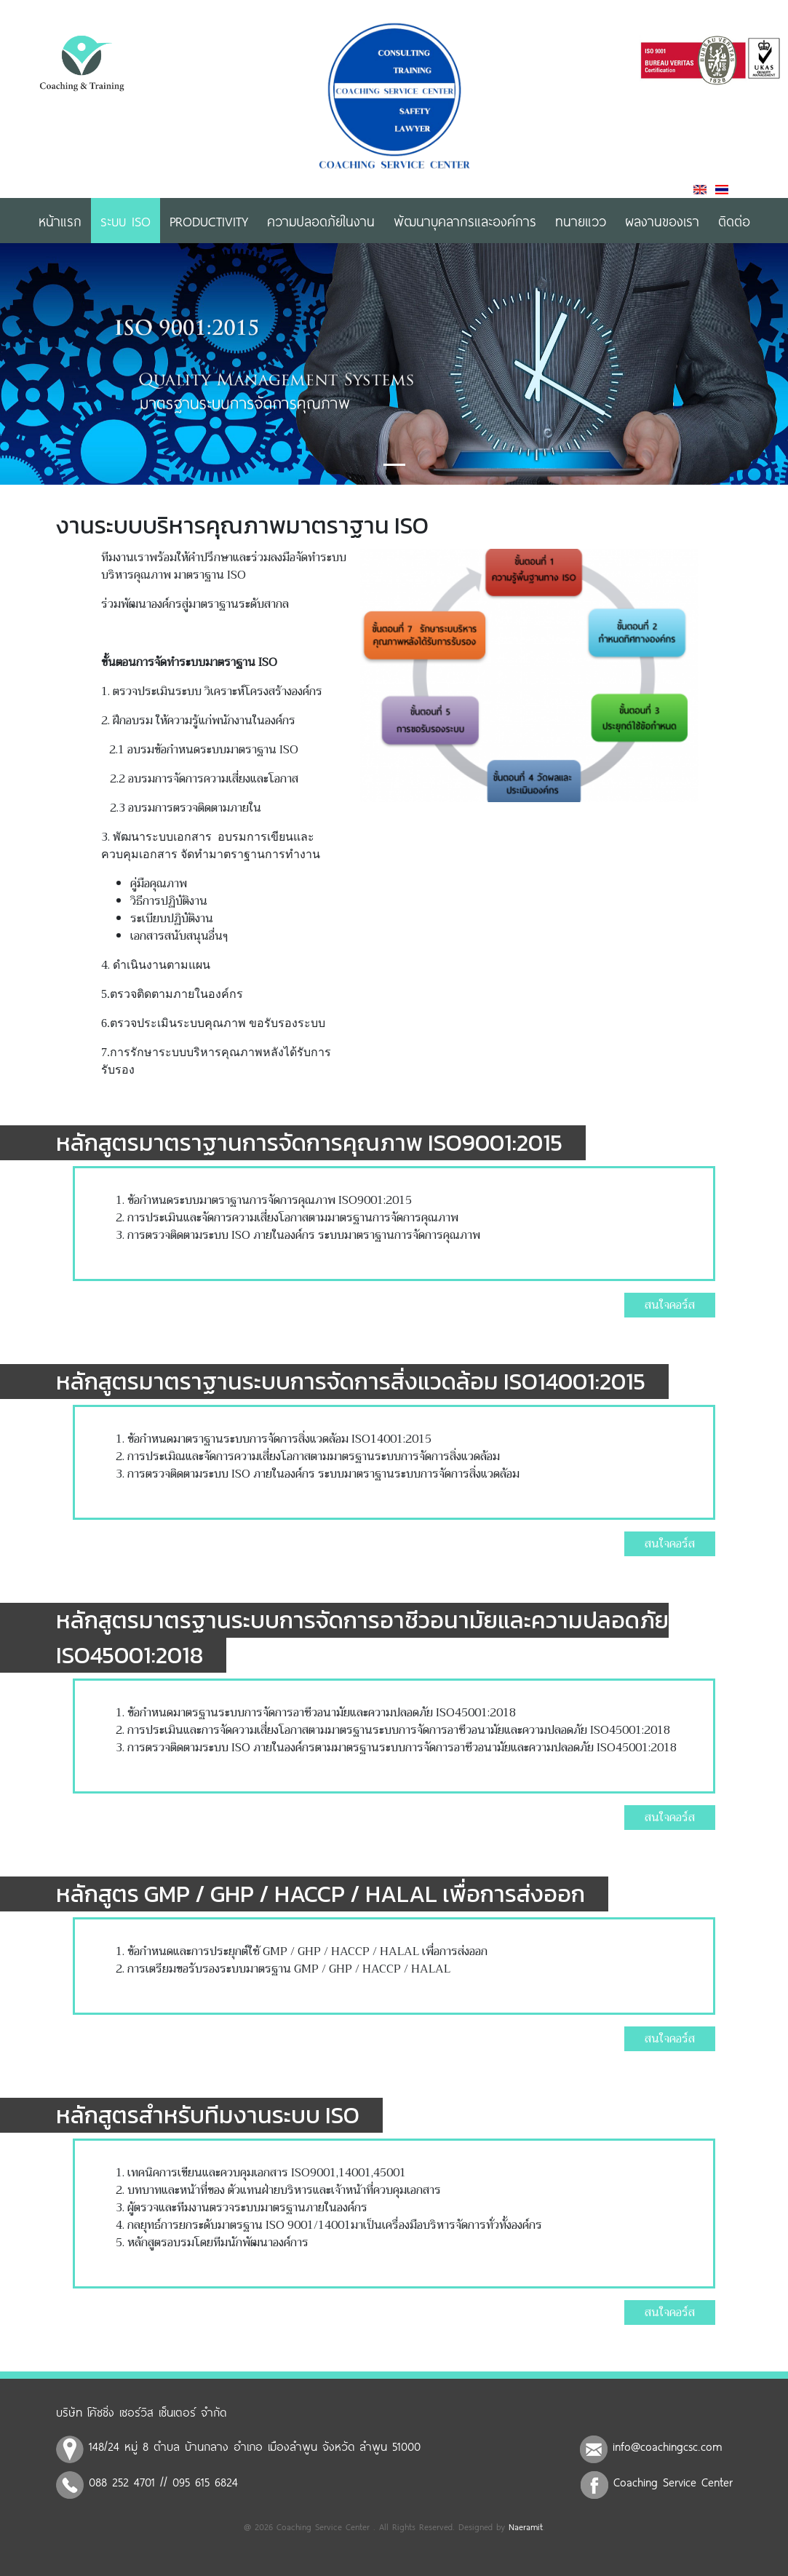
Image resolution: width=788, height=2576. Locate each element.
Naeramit (526, 2526)
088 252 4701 (122, 2481)
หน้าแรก (60, 220)
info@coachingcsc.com (668, 2445)
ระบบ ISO (125, 220)
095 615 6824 (205, 2481)
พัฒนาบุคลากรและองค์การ (465, 220)
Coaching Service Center (673, 2481)
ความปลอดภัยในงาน (321, 220)
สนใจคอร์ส (670, 1305)
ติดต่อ (734, 220)
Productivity (209, 220)
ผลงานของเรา (662, 220)
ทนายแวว (580, 220)
